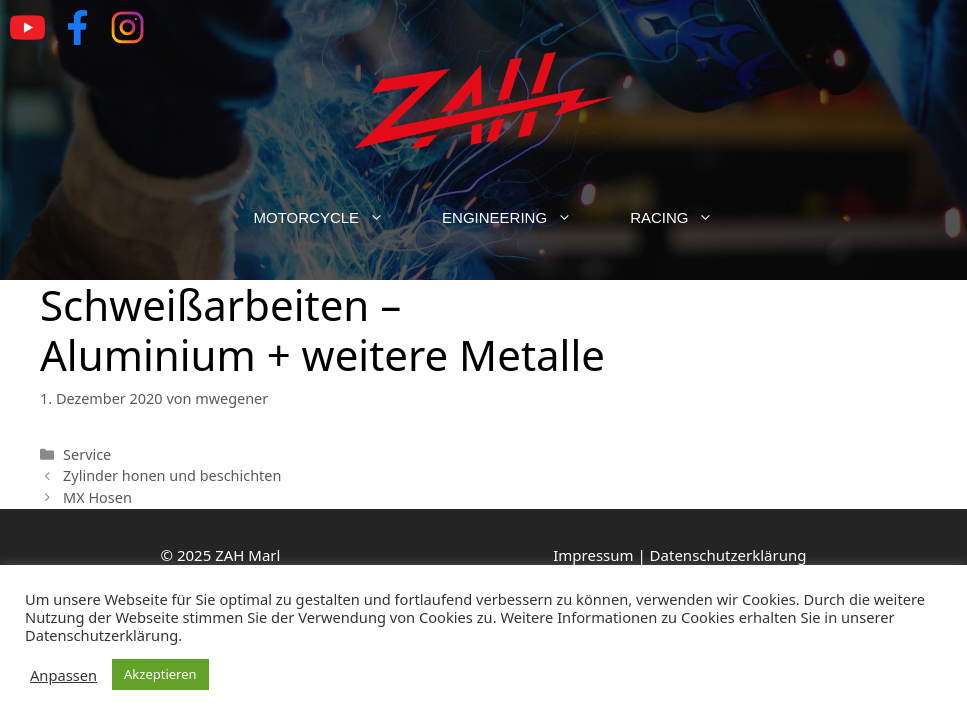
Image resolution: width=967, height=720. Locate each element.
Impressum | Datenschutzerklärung (679, 555)
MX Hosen (97, 497)
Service (87, 454)
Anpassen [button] (63, 675)
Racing (686, 218)
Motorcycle (334, 218)
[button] (386, 218)
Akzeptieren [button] (160, 674)
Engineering (521, 218)
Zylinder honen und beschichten (172, 475)
